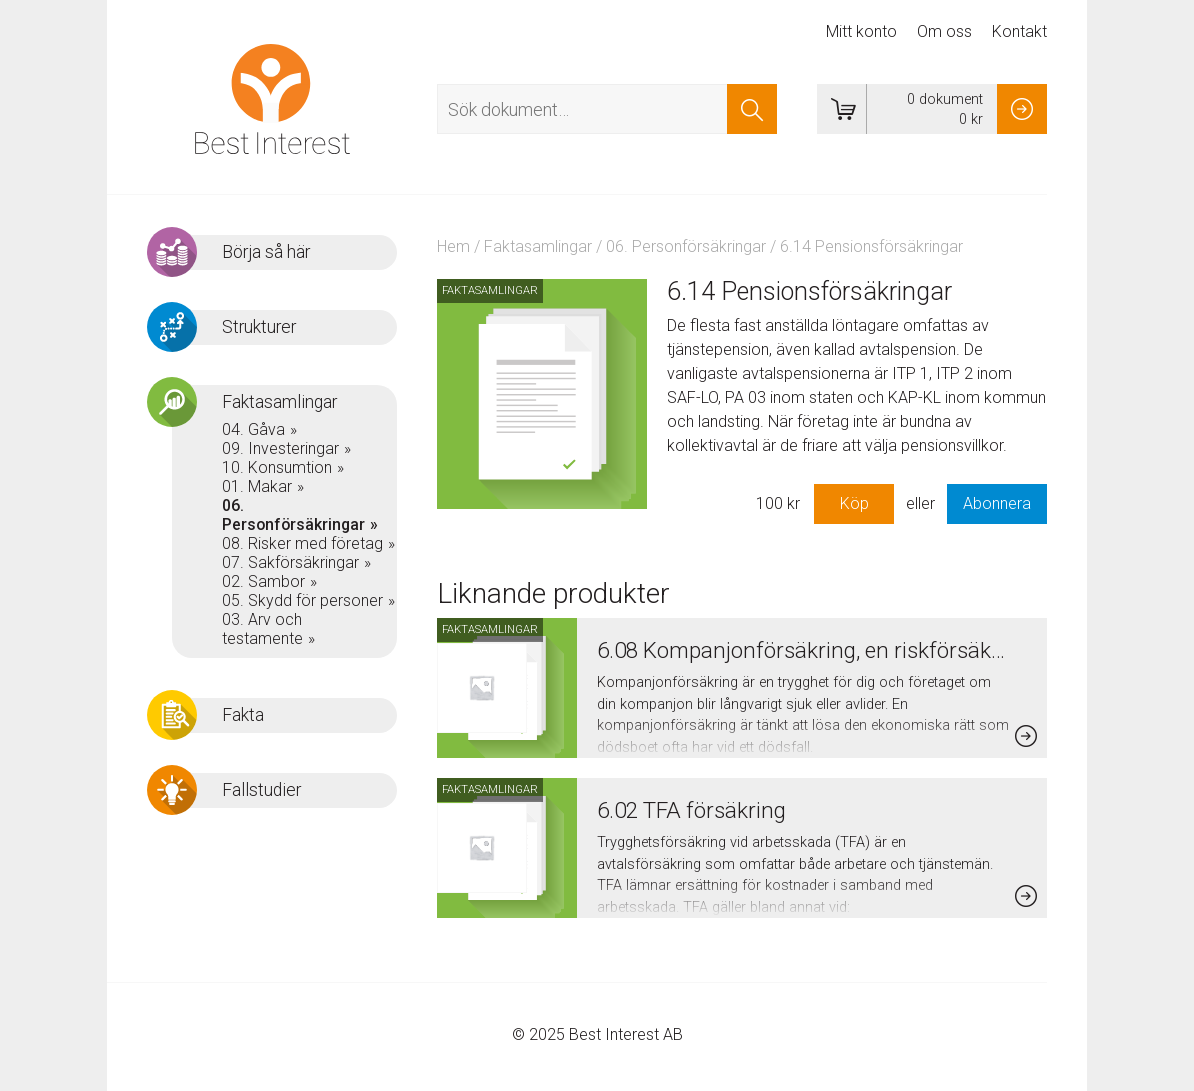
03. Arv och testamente (262, 629)
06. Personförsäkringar (686, 246)
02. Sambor (263, 581)
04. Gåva (253, 429)
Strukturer (259, 327)
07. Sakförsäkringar (290, 562)
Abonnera (997, 503)
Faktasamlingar (538, 246)
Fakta (243, 715)
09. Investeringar (280, 448)
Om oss (944, 31)
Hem (453, 246)
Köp (854, 503)
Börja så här (266, 252)
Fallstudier (261, 790)
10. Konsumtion (277, 467)
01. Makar (257, 486)
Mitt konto (861, 31)
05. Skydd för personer (302, 600)
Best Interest (272, 99)
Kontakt (1019, 31)
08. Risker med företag (302, 543)
